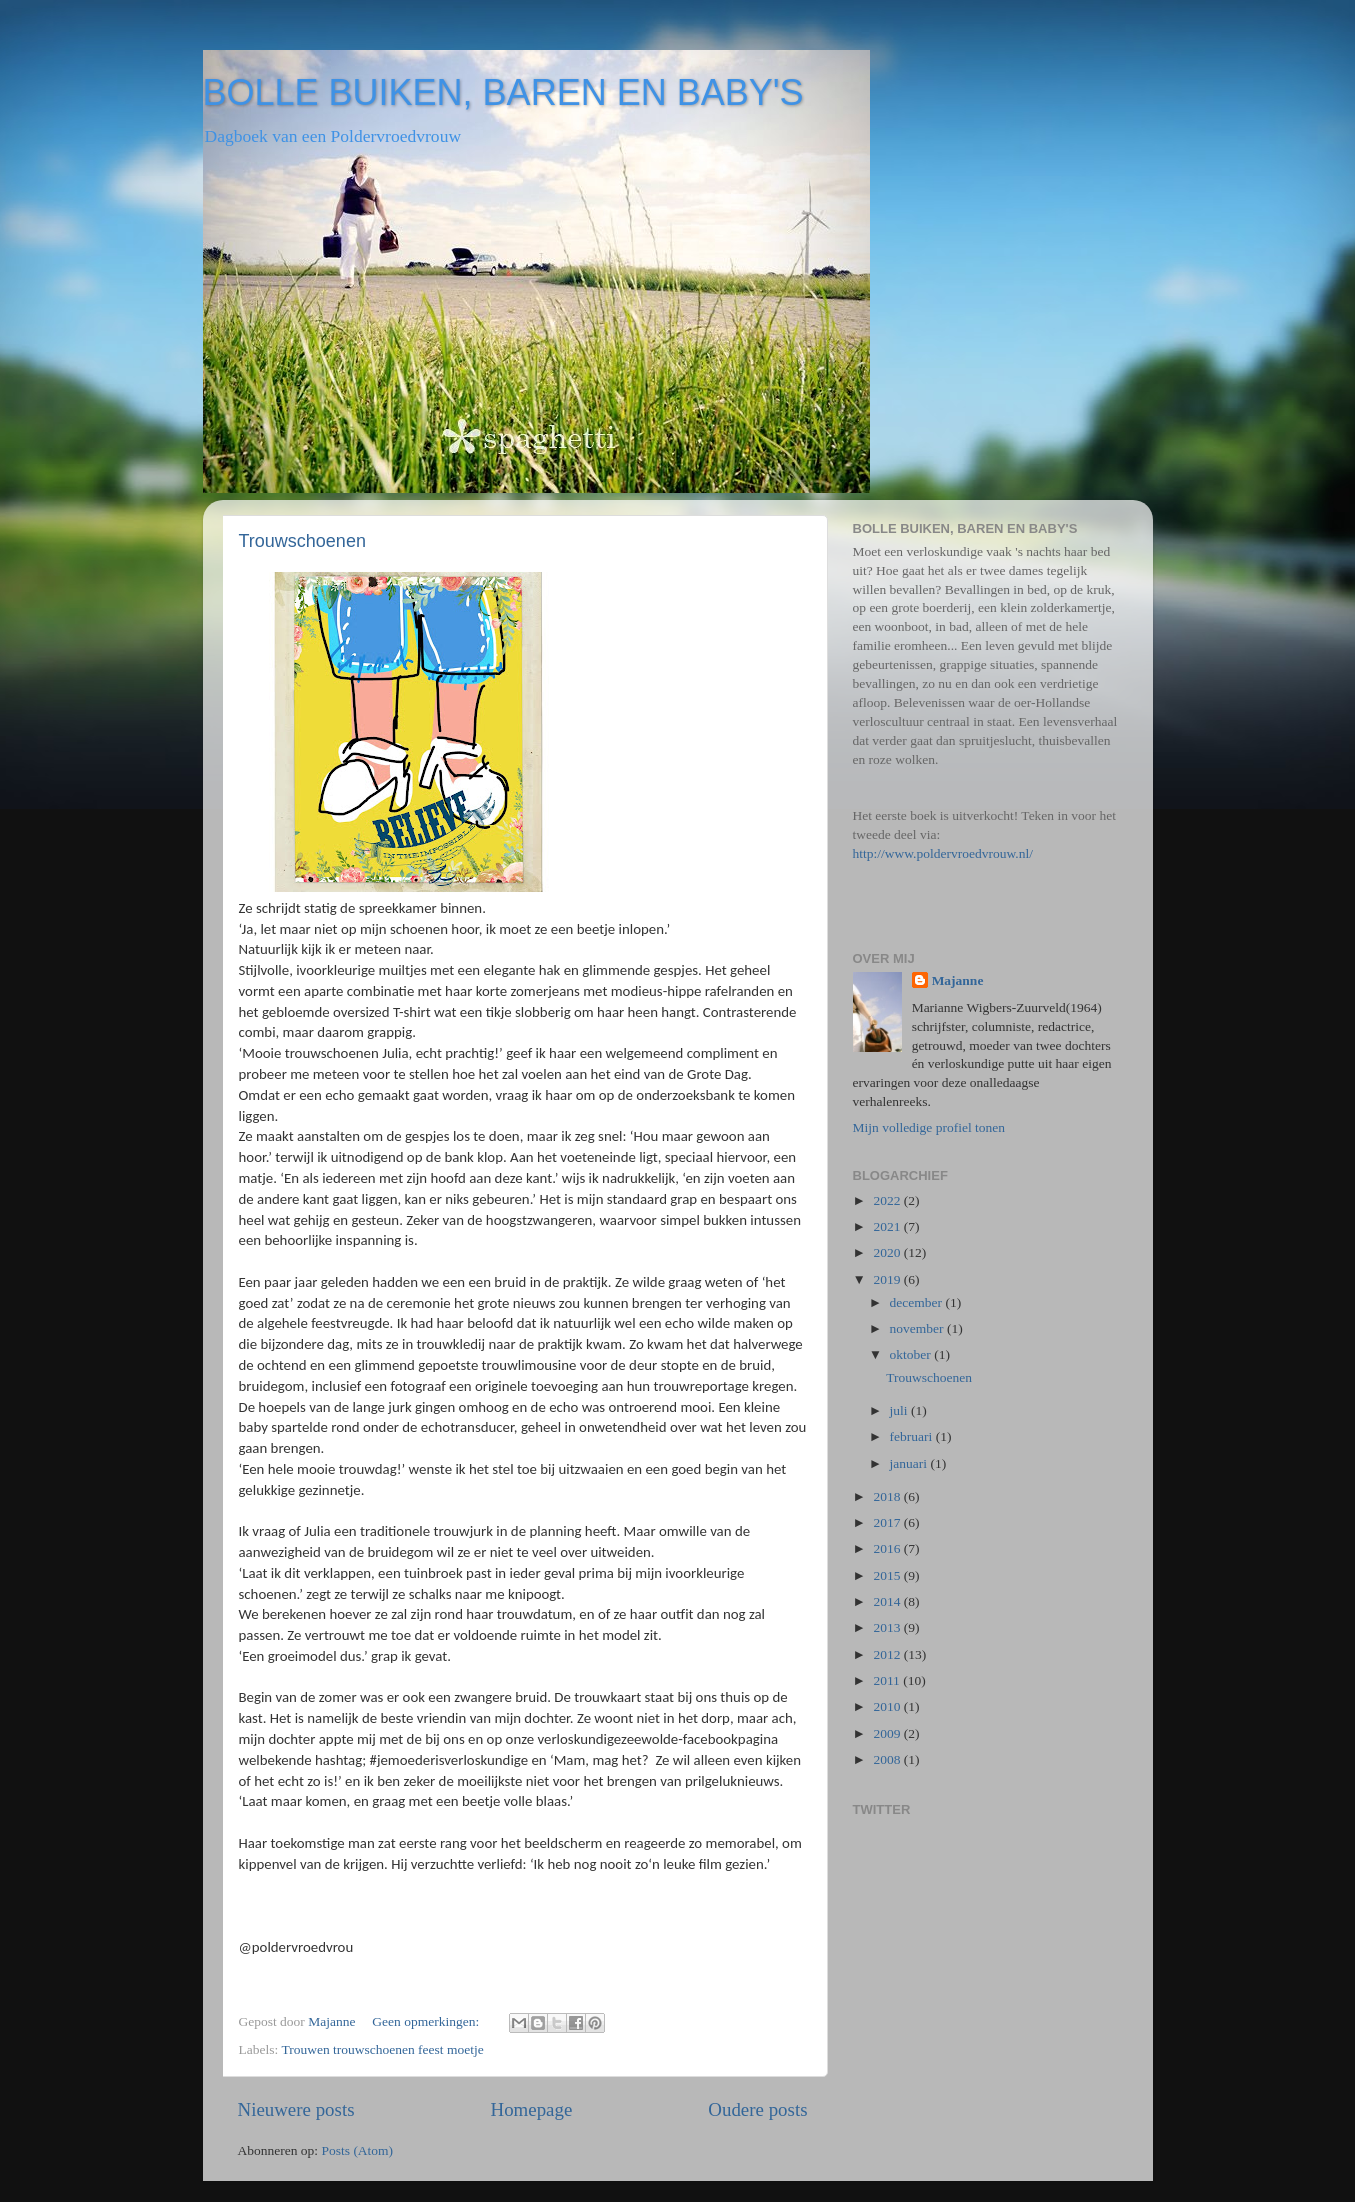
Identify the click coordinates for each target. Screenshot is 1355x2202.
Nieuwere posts (296, 2109)
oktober (912, 1354)
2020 (888, 1252)
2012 (888, 1654)
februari (913, 1436)
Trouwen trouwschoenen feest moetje (382, 2049)
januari (910, 1463)
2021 (888, 1226)
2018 (888, 1496)
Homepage (532, 2109)
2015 (888, 1575)
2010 (888, 1706)
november (918, 1328)
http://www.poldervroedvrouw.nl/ (943, 853)
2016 (888, 1548)
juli (900, 1410)
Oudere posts (757, 2109)
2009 (888, 1733)
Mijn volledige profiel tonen (929, 1127)
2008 (888, 1759)
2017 (888, 1522)
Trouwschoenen (302, 541)
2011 (888, 1680)
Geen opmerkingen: (427, 2021)
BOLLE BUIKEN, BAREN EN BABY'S (503, 92)
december (918, 1302)
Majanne (958, 980)
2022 (888, 1200)
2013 (888, 1627)
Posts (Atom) (357, 2150)
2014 (888, 1601)
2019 (888, 1279)
